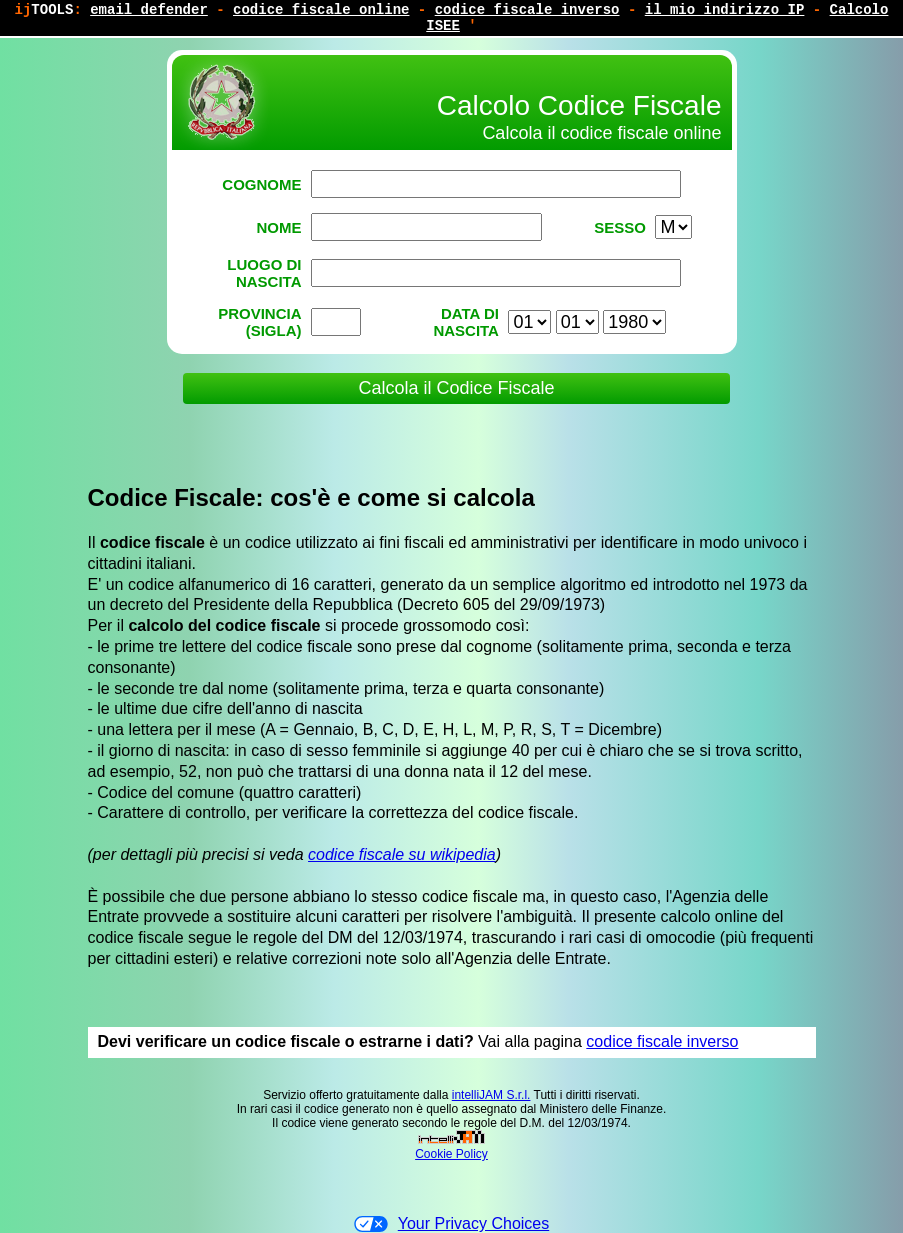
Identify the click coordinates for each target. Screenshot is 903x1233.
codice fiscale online (321, 10)
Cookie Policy (451, 1154)
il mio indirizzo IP (725, 10)
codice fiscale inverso (662, 1041)
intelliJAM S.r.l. (491, 1095)
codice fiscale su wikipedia (402, 854)
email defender (149, 10)
